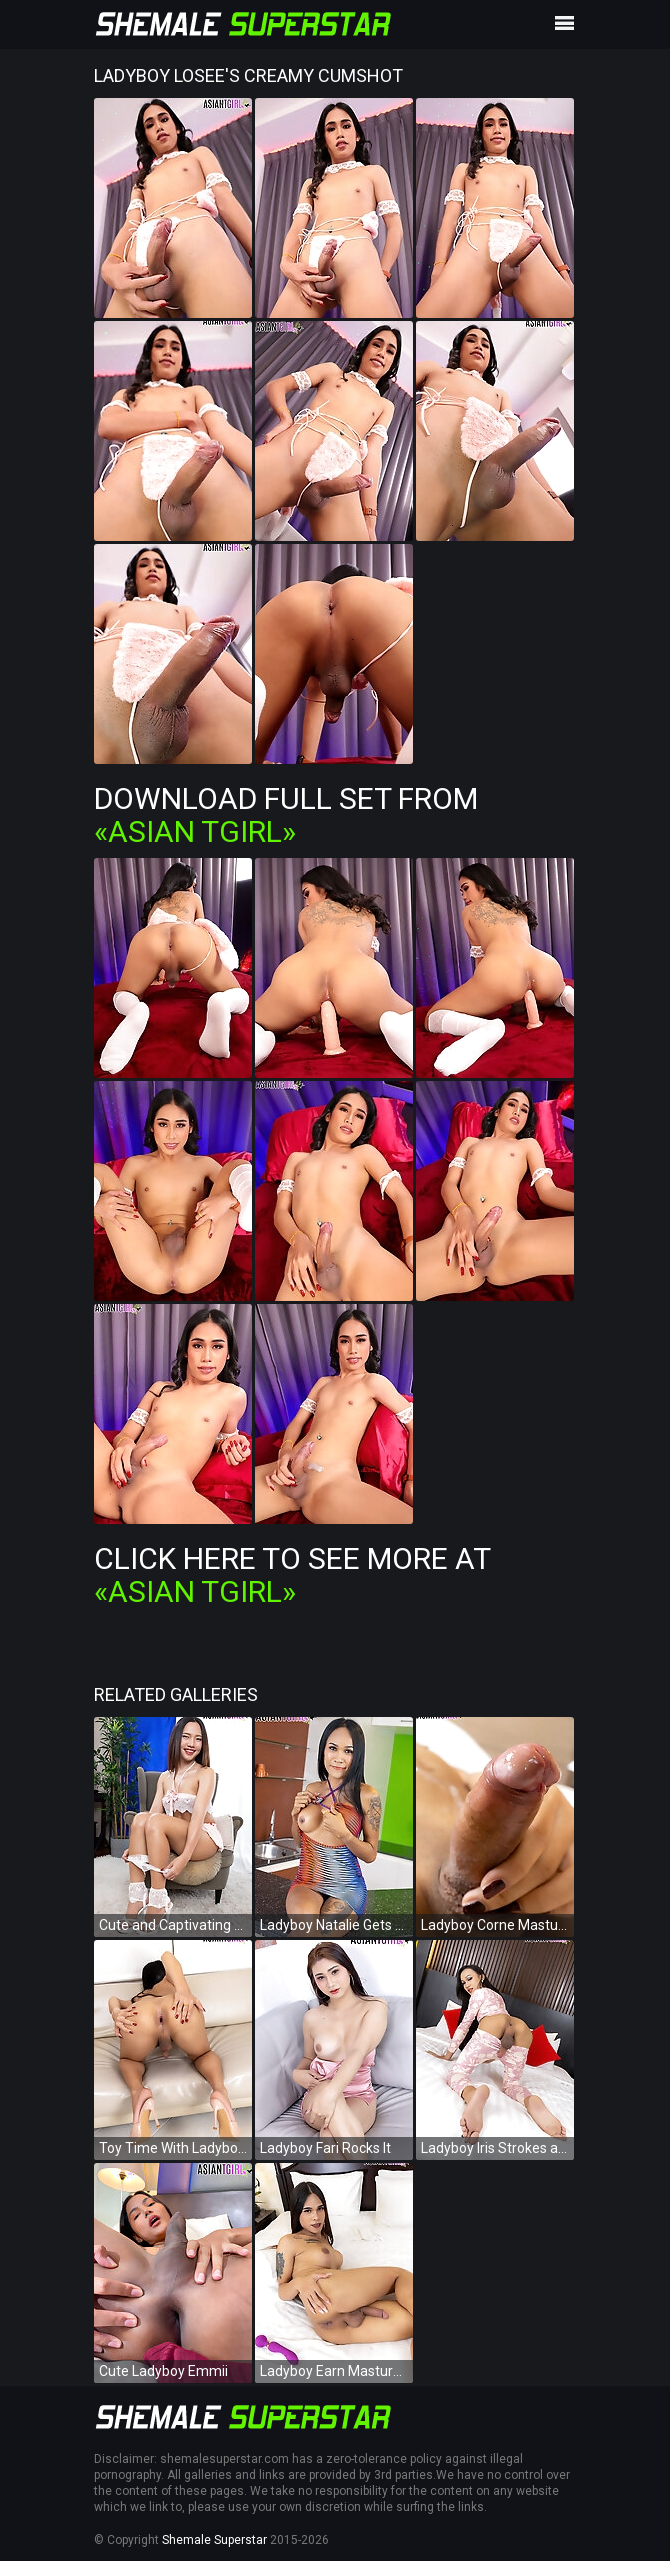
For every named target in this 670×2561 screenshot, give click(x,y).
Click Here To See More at (292, 1575)
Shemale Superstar (214, 2540)
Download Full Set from (286, 815)
